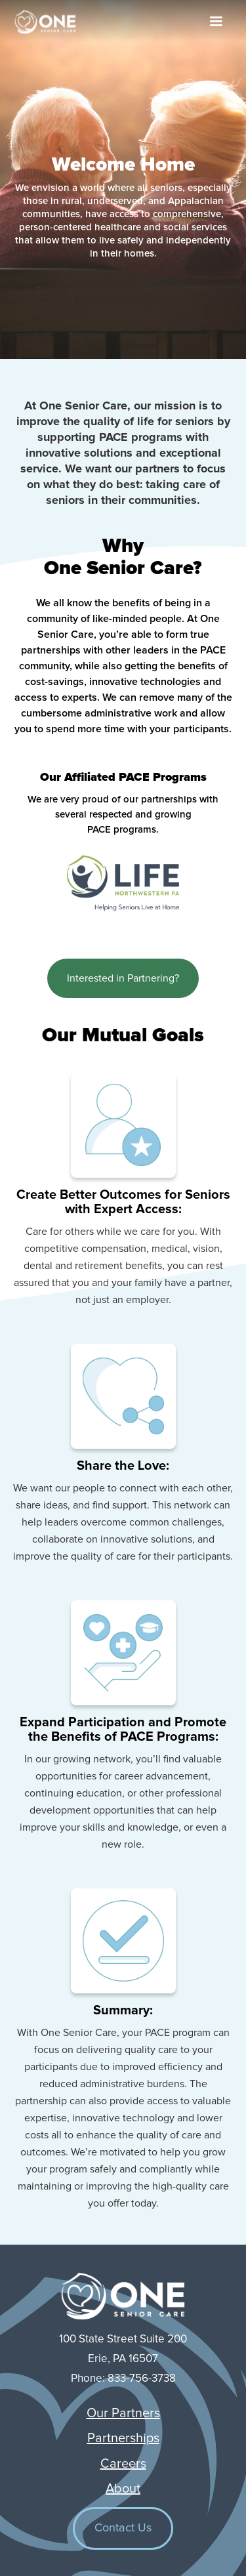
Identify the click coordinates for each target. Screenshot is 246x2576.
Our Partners (123, 2413)
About (123, 2488)
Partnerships (123, 2438)
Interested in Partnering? (123, 978)
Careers (123, 2463)
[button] (216, 21)
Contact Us (123, 2528)
